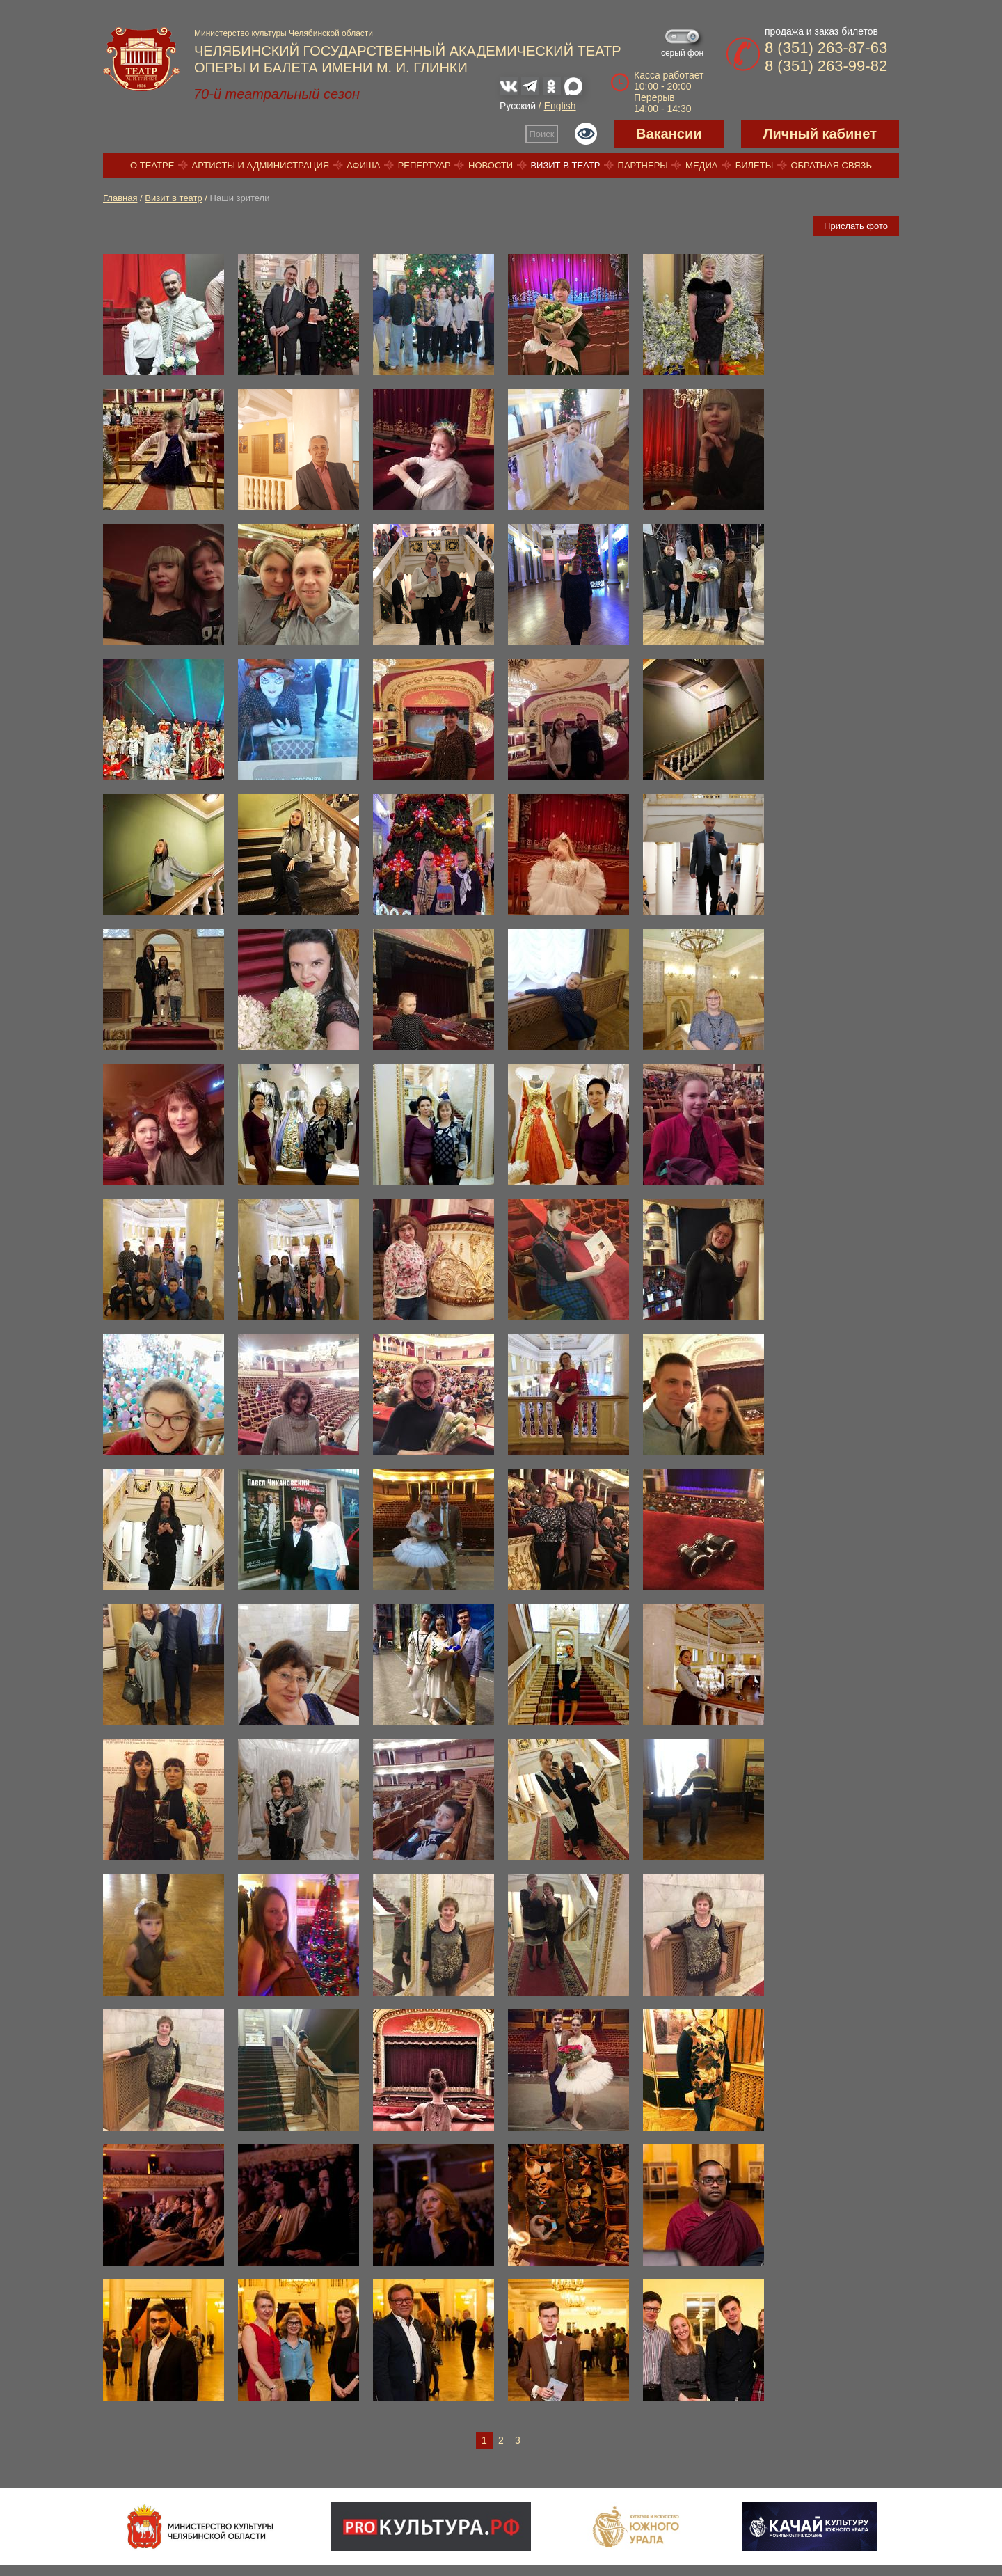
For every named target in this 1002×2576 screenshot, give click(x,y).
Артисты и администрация (261, 165)
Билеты (754, 165)
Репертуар (424, 165)
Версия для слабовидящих (586, 134)
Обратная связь (831, 165)
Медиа (701, 165)
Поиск (542, 134)
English (560, 105)
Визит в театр (565, 165)
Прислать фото (856, 226)
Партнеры (643, 165)
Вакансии (669, 133)
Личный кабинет (820, 133)
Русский (518, 105)
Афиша (363, 165)
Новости (490, 165)
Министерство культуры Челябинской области (283, 33)
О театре (152, 165)
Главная (120, 198)
